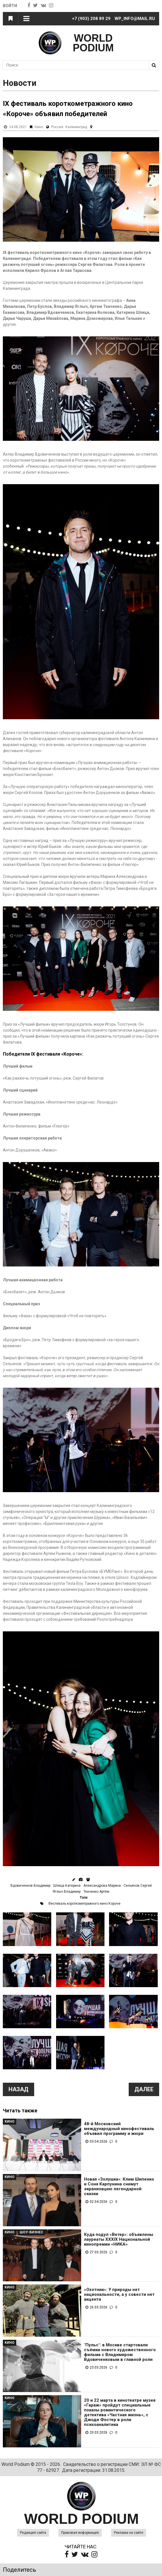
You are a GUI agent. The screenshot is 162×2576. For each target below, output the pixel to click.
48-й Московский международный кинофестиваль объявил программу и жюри (119, 2129)
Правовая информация (80, 2533)
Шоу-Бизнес (31, 2232)
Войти (10, 5)
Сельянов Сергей (138, 1886)
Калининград (76, 127)
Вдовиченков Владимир (30, 1886)
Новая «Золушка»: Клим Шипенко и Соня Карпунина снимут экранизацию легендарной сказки (119, 2186)
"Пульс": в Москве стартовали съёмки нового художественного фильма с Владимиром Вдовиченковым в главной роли (120, 2352)
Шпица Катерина (67, 1886)
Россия (57, 127)
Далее (143, 2089)
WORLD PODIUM (93, 43)
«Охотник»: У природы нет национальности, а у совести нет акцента (119, 2294)
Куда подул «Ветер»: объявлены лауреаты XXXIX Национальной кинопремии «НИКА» (118, 2239)
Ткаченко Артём (96, 1892)
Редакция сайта (33, 2533)
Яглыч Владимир (67, 1892)
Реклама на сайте (128, 2533)
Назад (18, 2089)
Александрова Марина (102, 1886)
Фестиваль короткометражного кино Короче (84, 1904)
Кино (39, 127)
